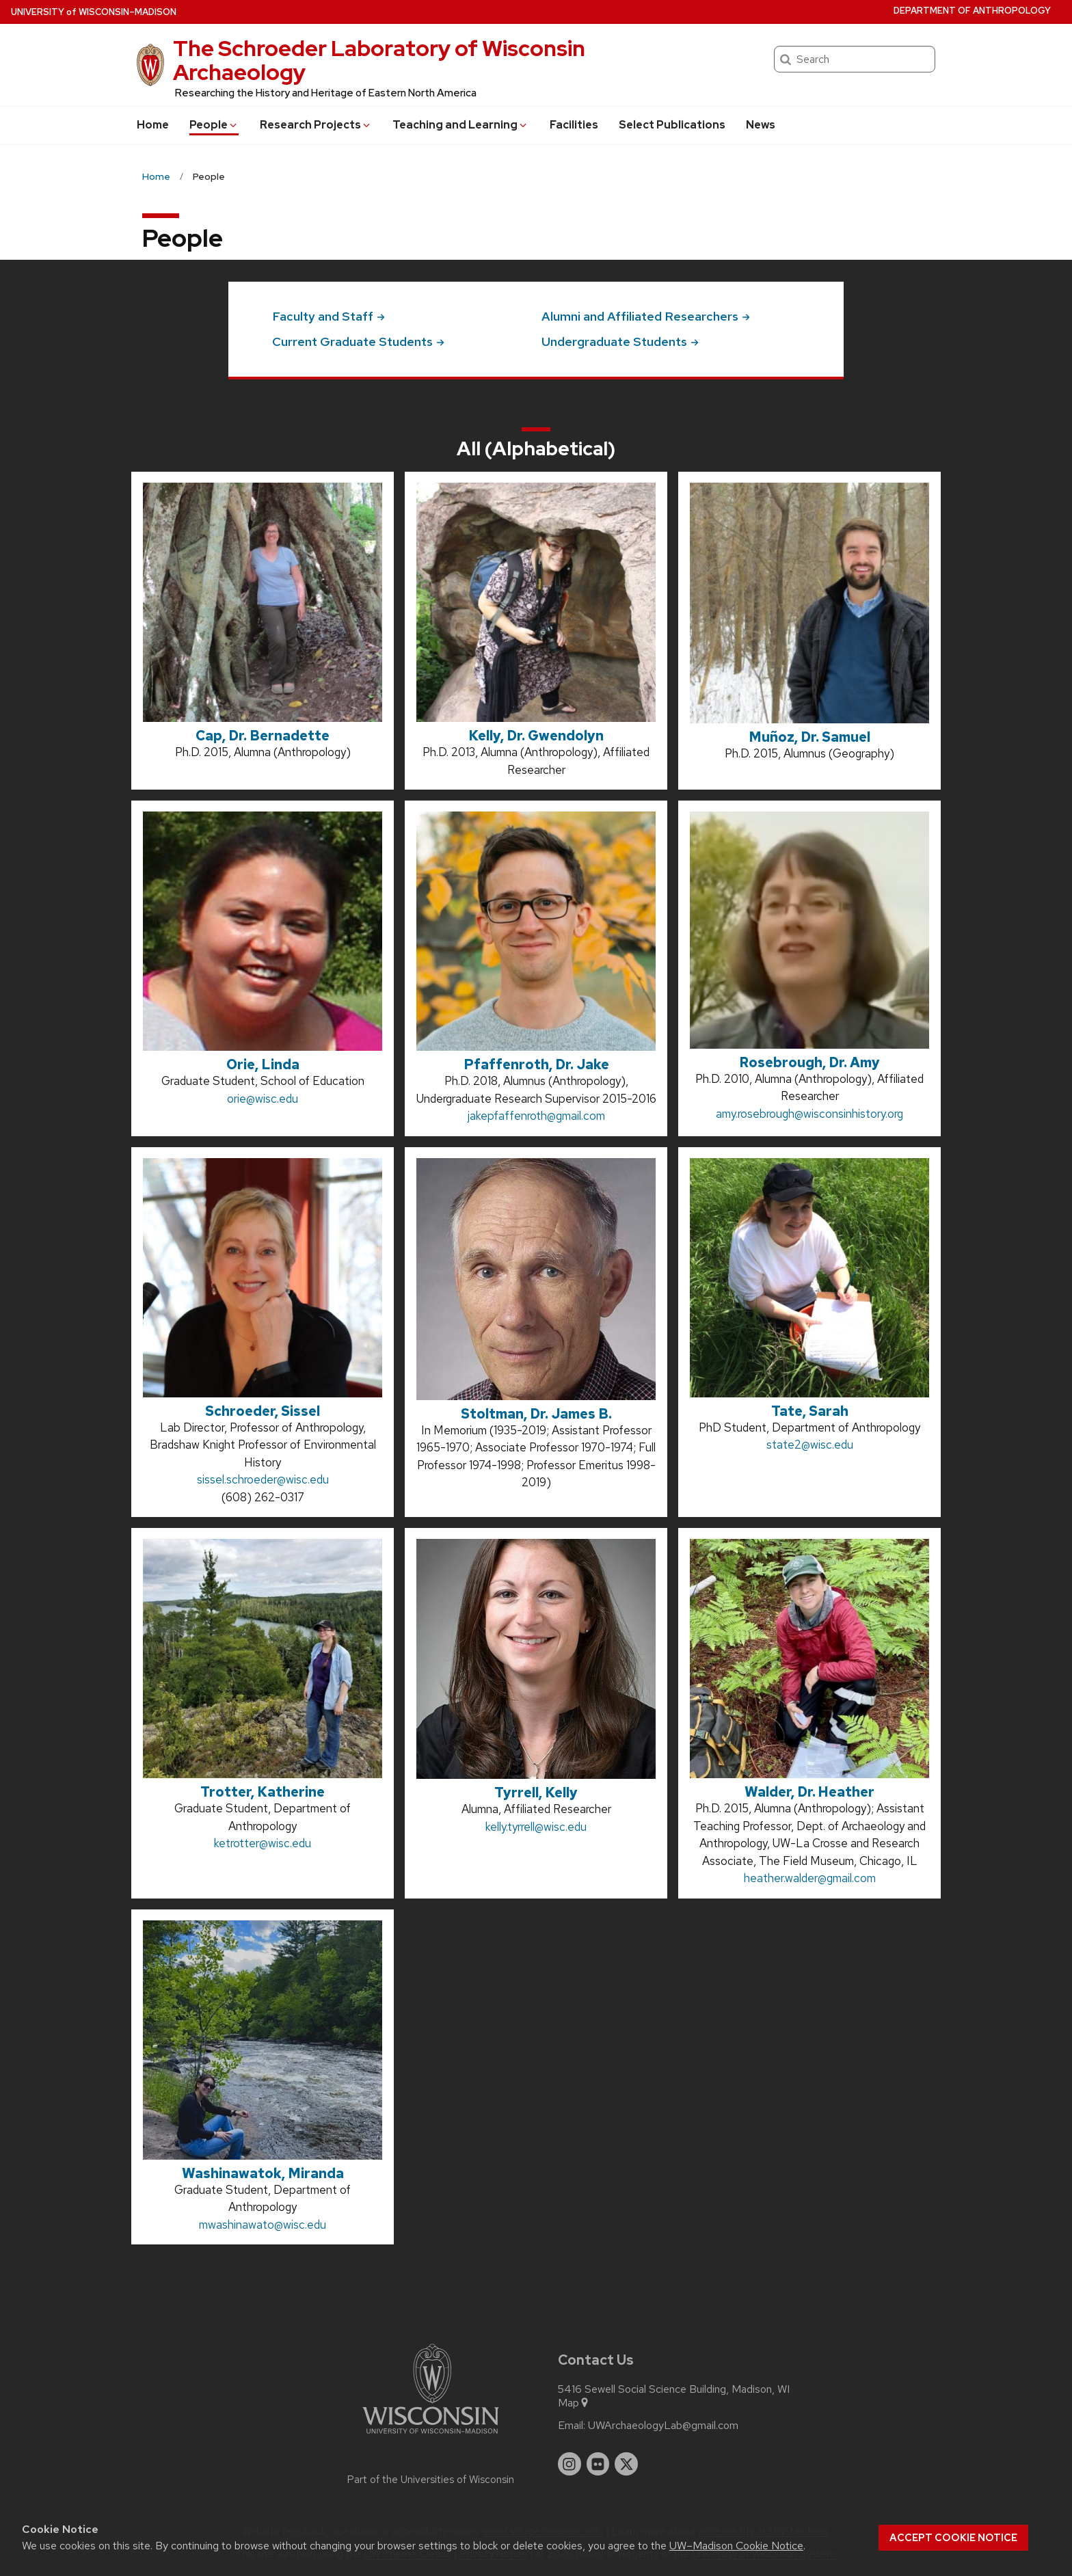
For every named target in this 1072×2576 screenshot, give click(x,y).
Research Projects (316, 125)
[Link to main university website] (430, 2436)
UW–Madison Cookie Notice (736, 2545)
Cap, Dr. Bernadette (263, 735)
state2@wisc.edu (809, 1444)
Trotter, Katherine (262, 1792)
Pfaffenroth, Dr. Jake (536, 1064)
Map (574, 2403)
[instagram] (569, 2464)
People (214, 125)
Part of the (430, 2479)
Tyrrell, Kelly (536, 1792)
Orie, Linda (262, 1064)
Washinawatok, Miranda (263, 2173)
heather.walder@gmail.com (810, 1878)
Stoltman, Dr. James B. (536, 1414)
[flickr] (598, 2464)
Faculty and (328, 316)
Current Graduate (358, 341)
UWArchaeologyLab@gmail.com (663, 2425)
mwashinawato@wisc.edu (262, 2224)
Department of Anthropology (972, 10)
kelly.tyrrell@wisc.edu (536, 1826)
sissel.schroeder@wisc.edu (263, 1479)
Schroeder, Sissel (262, 1411)
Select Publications (672, 125)
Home (153, 125)
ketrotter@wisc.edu (262, 1843)
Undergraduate (620, 341)
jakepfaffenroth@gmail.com (536, 1115)
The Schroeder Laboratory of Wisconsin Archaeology (379, 60)
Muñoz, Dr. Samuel (809, 737)
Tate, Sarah (809, 1411)
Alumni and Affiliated (645, 316)
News (760, 125)
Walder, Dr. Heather (809, 1792)
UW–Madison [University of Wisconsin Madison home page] (93, 12)
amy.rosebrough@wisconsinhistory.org (809, 1113)
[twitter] (626, 2464)
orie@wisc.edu (262, 1098)
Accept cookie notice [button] (953, 2538)
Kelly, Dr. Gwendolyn (536, 735)
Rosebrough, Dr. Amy (809, 1062)
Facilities (574, 125)
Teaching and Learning (460, 125)
